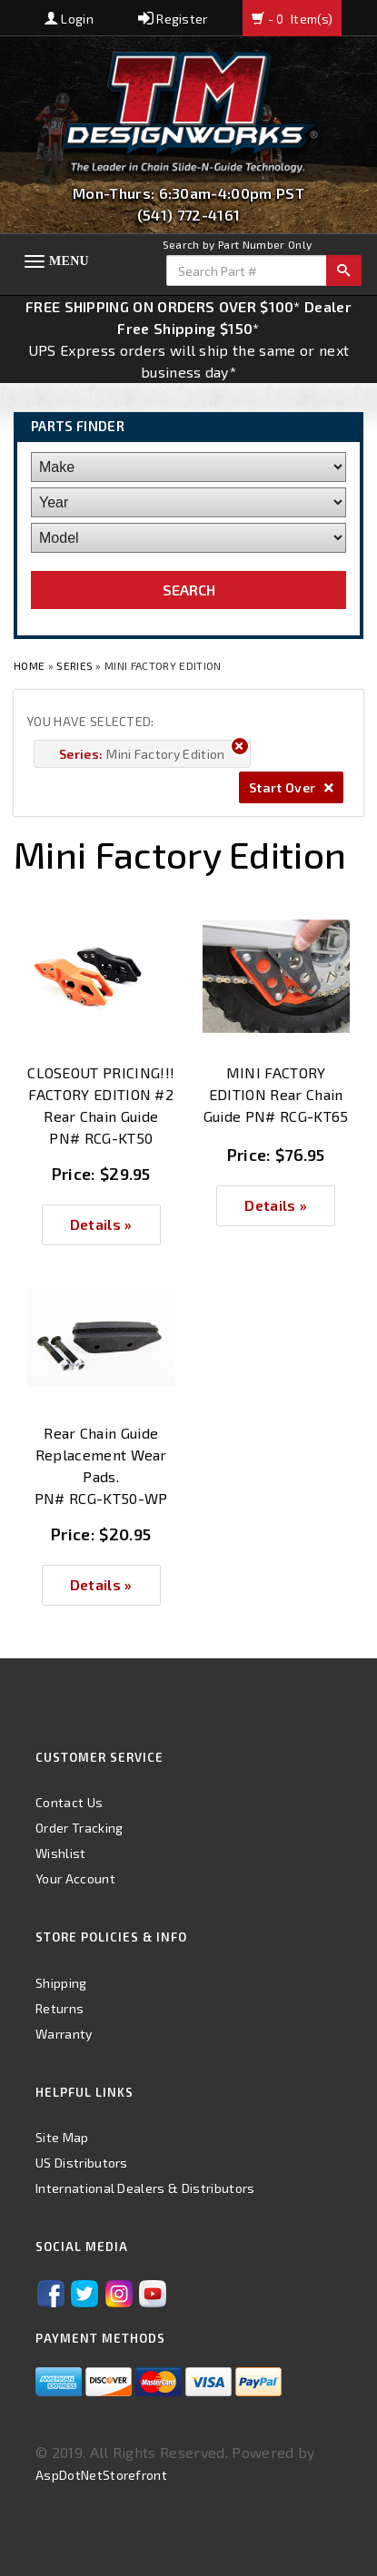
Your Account (75, 1878)
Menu (69, 261)
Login (69, 18)
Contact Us (69, 1802)
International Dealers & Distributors (145, 2188)
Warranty (64, 2033)
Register (173, 18)
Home (31, 665)
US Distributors (81, 2162)
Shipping (61, 1983)
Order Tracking (79, 1827)
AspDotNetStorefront (101, 2475)
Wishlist (60, 1853)
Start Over (291, 787)
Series (74, 665)
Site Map (62, 2137)
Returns (59, 2008)
